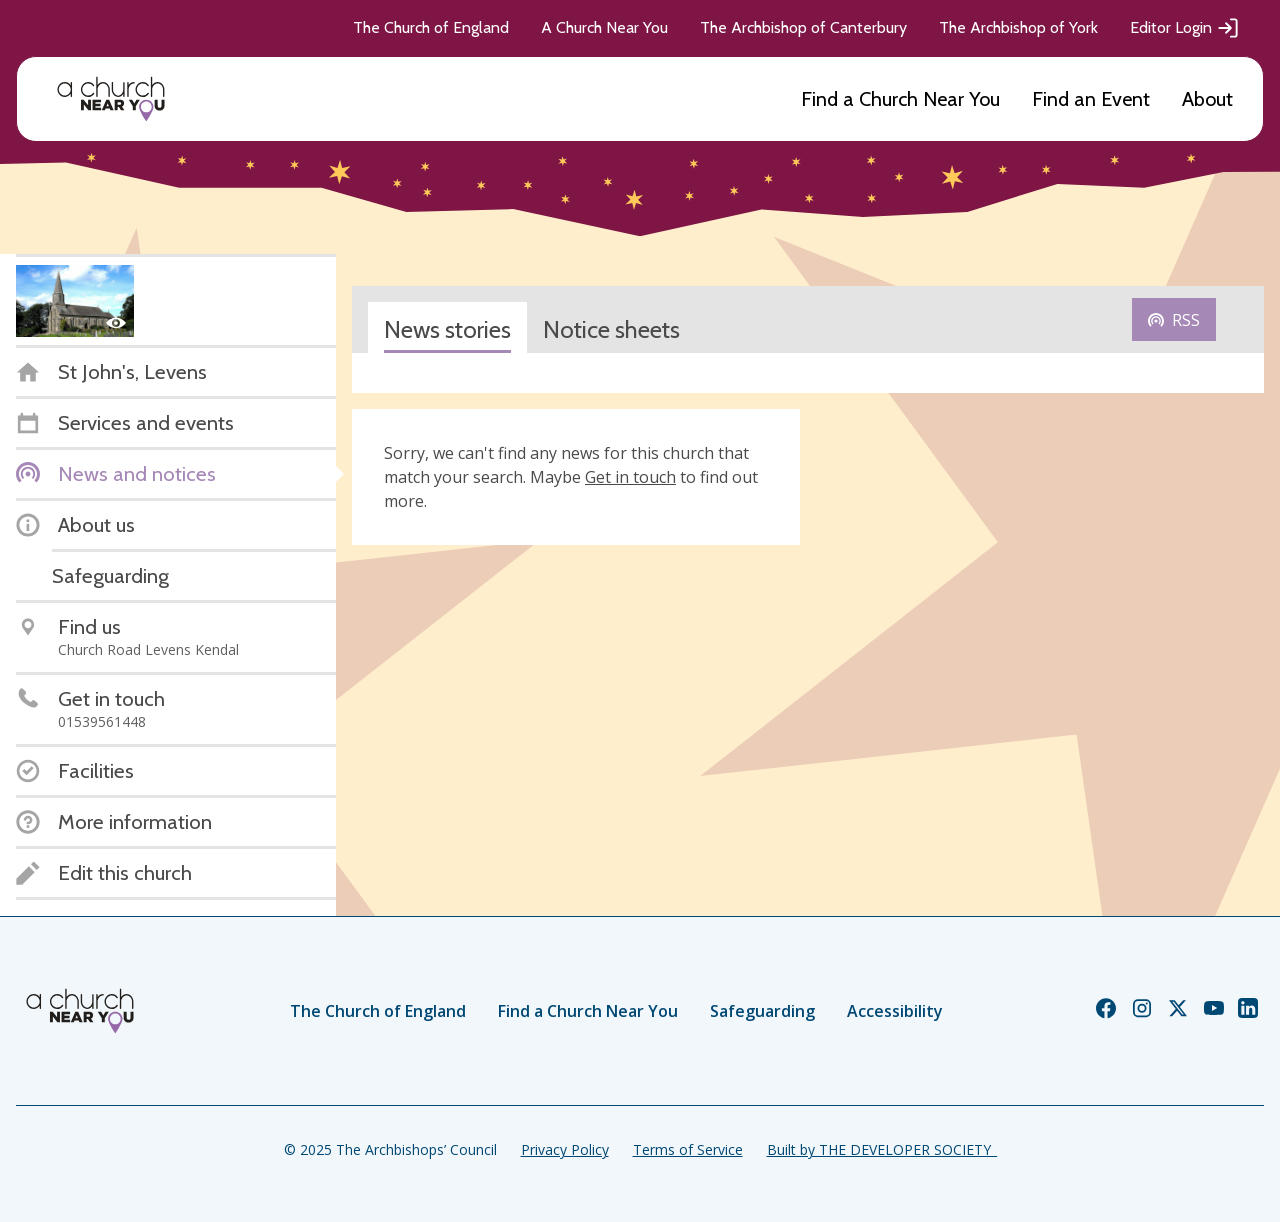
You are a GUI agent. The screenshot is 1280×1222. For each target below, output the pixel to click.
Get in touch (630, 477)
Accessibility (895, 1011)
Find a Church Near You (900, 99)
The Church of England (431, 27)
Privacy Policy (565, 1149)
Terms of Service (688, 1149)
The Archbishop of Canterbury (803, 27)
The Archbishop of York (1018, 27)
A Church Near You (604, 27)
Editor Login (1185, 28)
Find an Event (1091, 99)
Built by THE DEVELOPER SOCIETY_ (882, 1149)
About (1207, 99)
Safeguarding (762, 1011)
